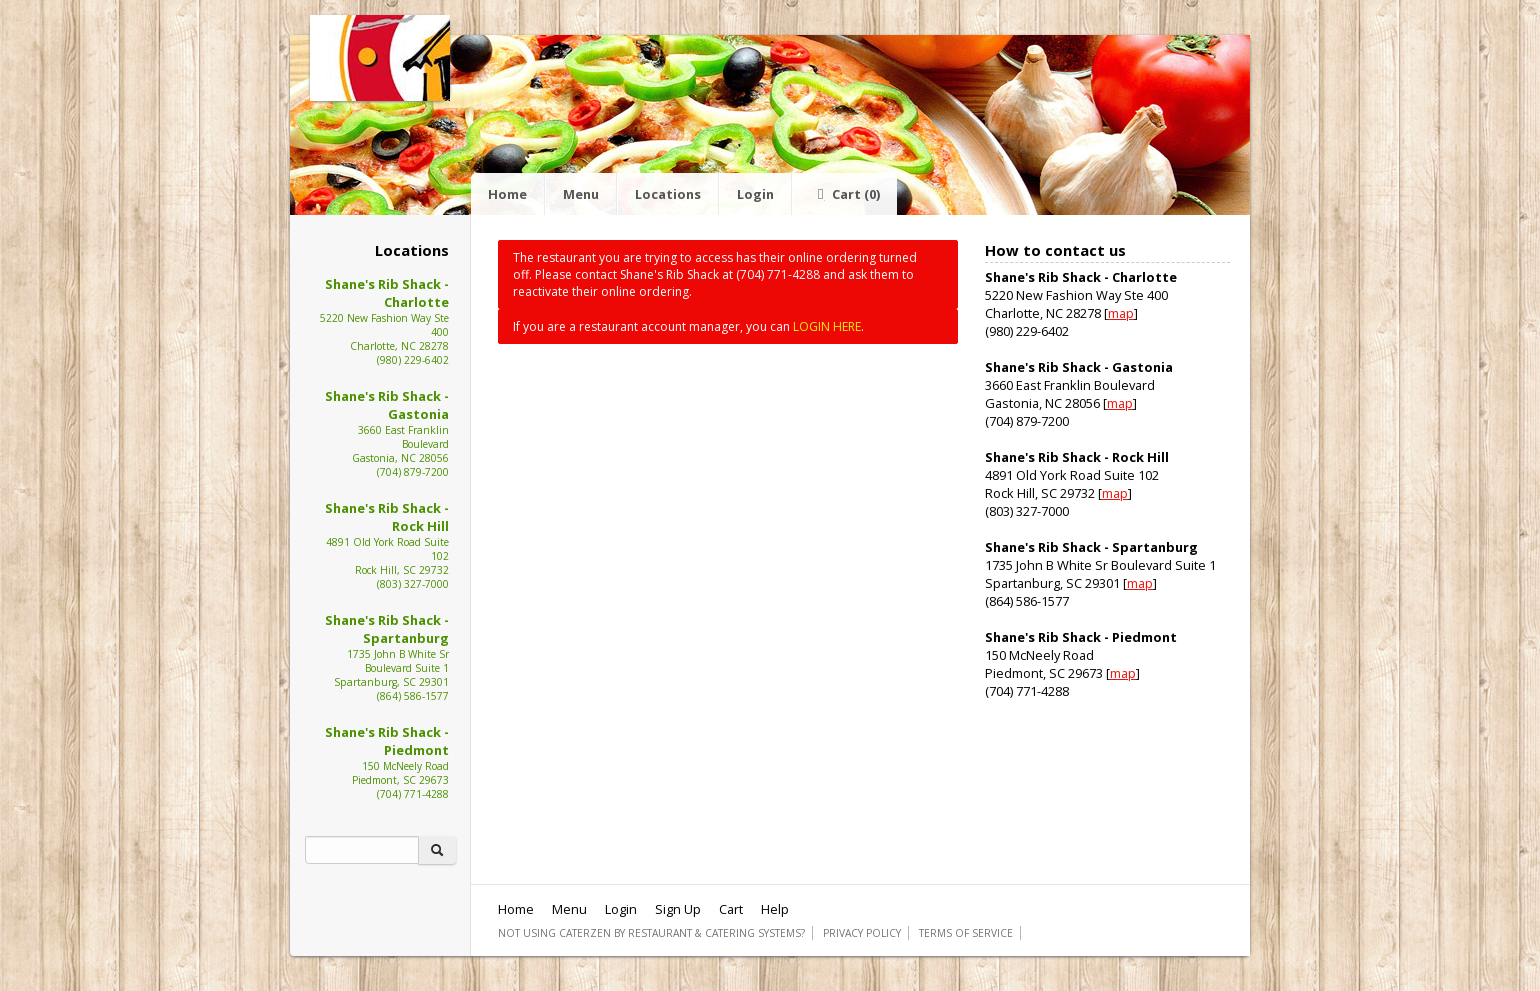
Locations (668, 194)
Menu (581, 194)
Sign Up (678, 909)
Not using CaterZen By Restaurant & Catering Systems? (651, 933)
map (1121, 313)
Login (755, 194)
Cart (845, 194)
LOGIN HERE (827, 326)
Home (507, 194)
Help (775, 909)
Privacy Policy (862, 933)
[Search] (362, 850)
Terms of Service (966, 933)
